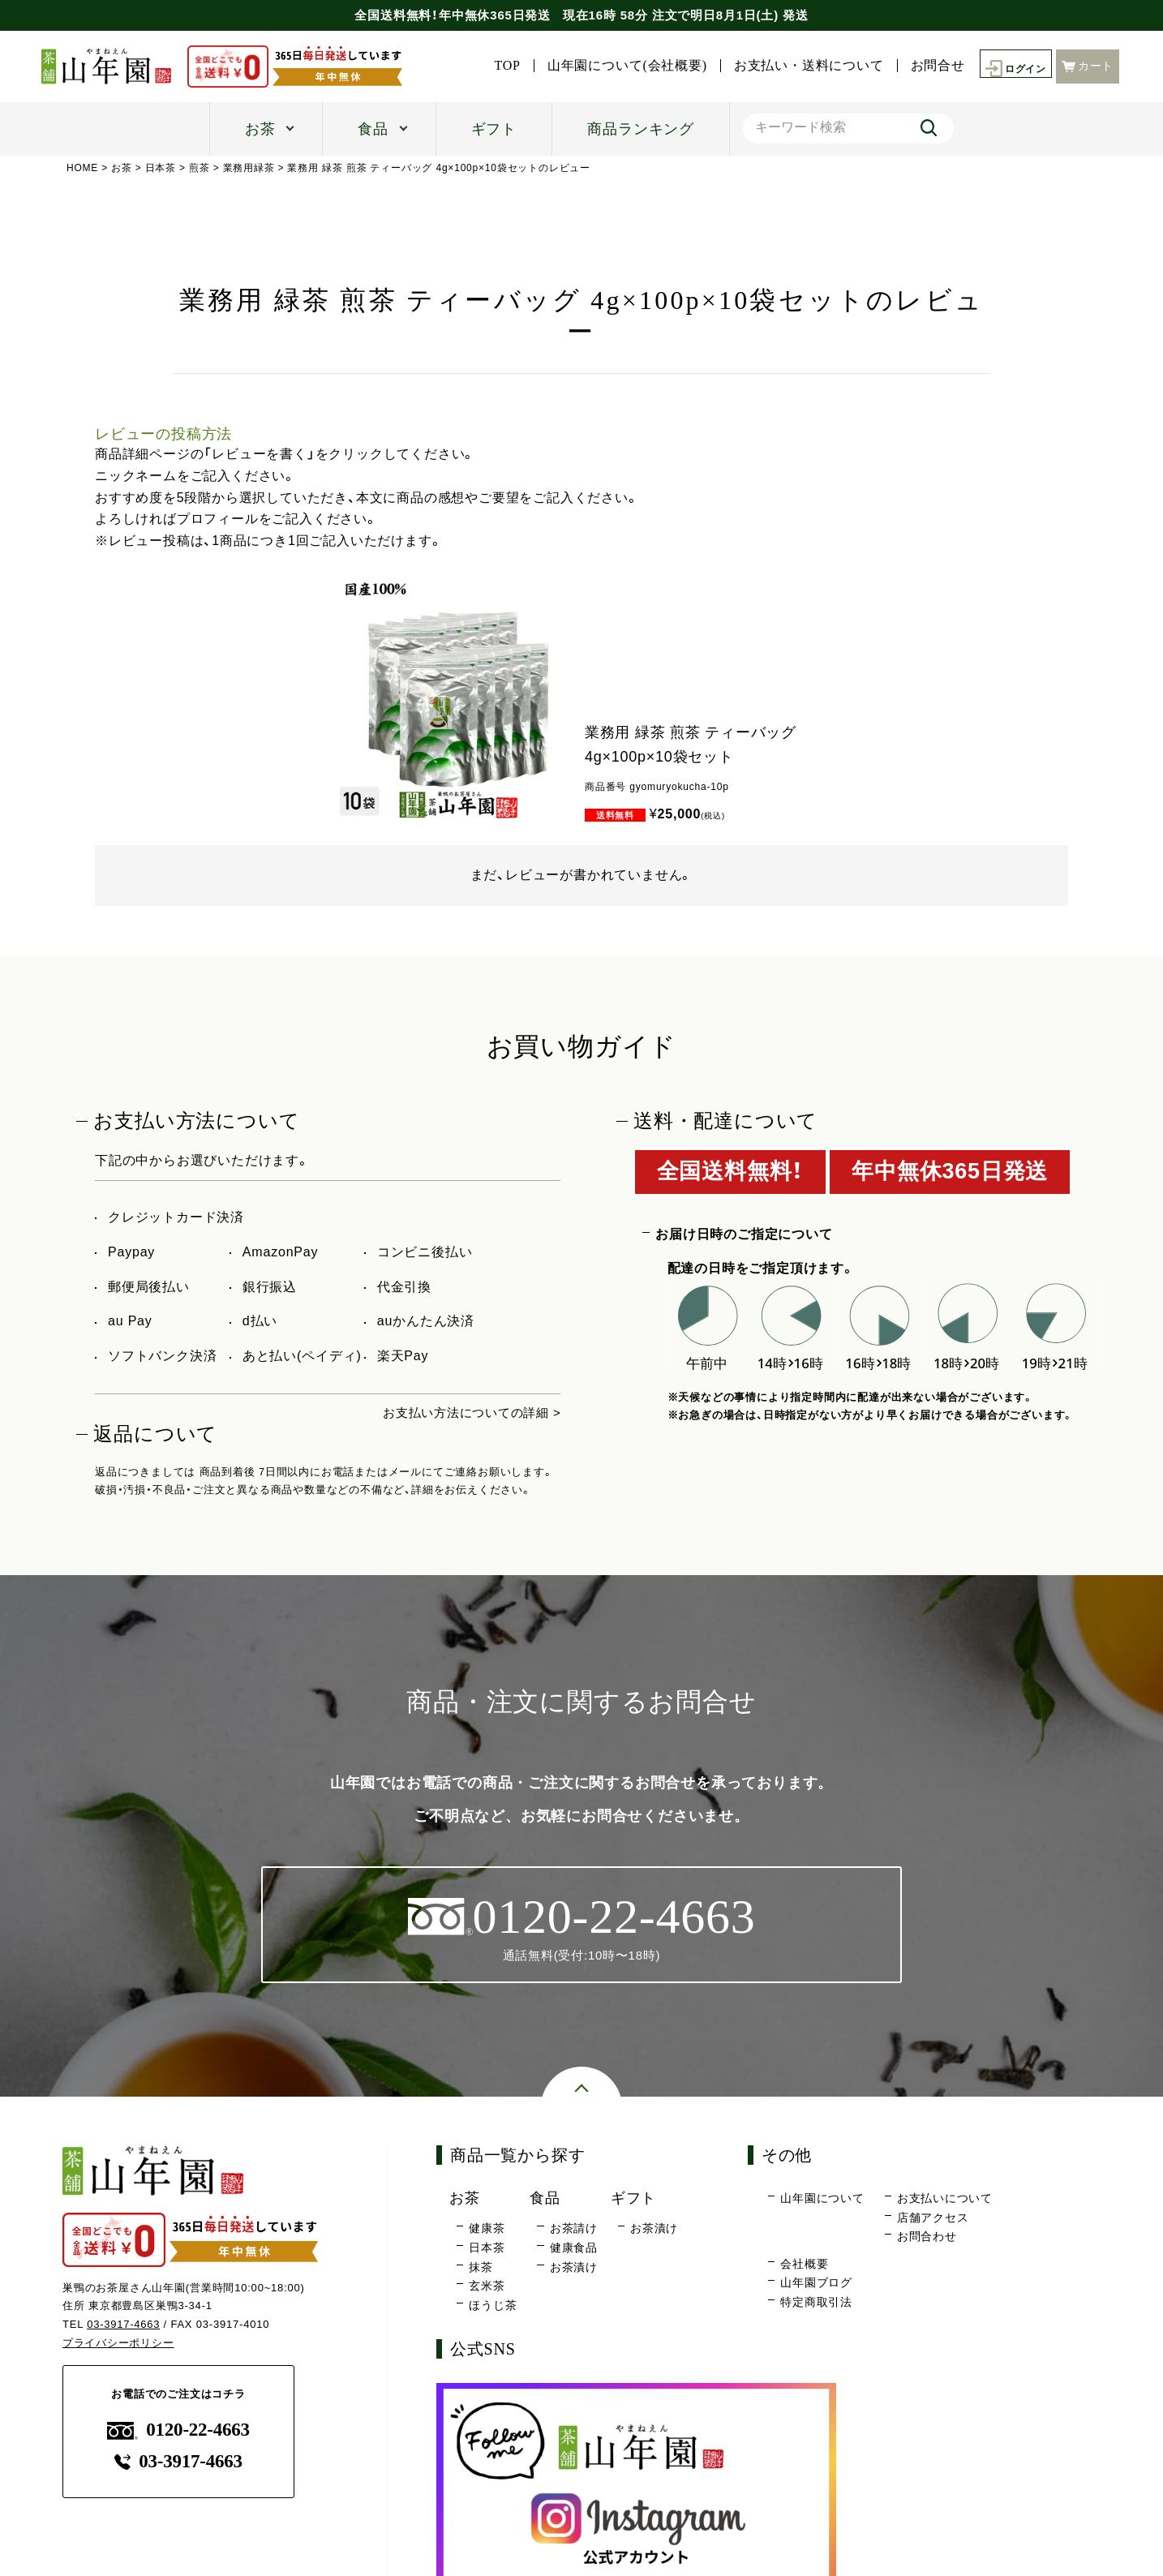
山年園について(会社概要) (771, 47)
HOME (82, 168)
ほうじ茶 (493, 2305)
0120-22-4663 (178, 2431)
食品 (373, 129)
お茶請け (574, 2229)
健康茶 (486, 2229)
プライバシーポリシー (118, 2344)
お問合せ (1081, 47)
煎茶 (200, 168)
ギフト (494, 129)
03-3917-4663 (124, 2326)
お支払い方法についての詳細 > (466, 1412)
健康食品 (574, 2249)
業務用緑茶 (249, 168)
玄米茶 (486, 2287)
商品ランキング (640, 129)
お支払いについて (945, 2199)
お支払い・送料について (953, 47)
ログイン (1011, 77)
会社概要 (804, 2264)
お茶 (260, 129)
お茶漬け (574, 2267)
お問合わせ (927, 2237)
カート (1088, 76)
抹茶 (481, 2267)
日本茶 (160, 168)
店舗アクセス (933, 2218)
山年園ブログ (816, 2284)
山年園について (822, 2199)
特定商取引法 (816, 2302)
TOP (651, 47)
